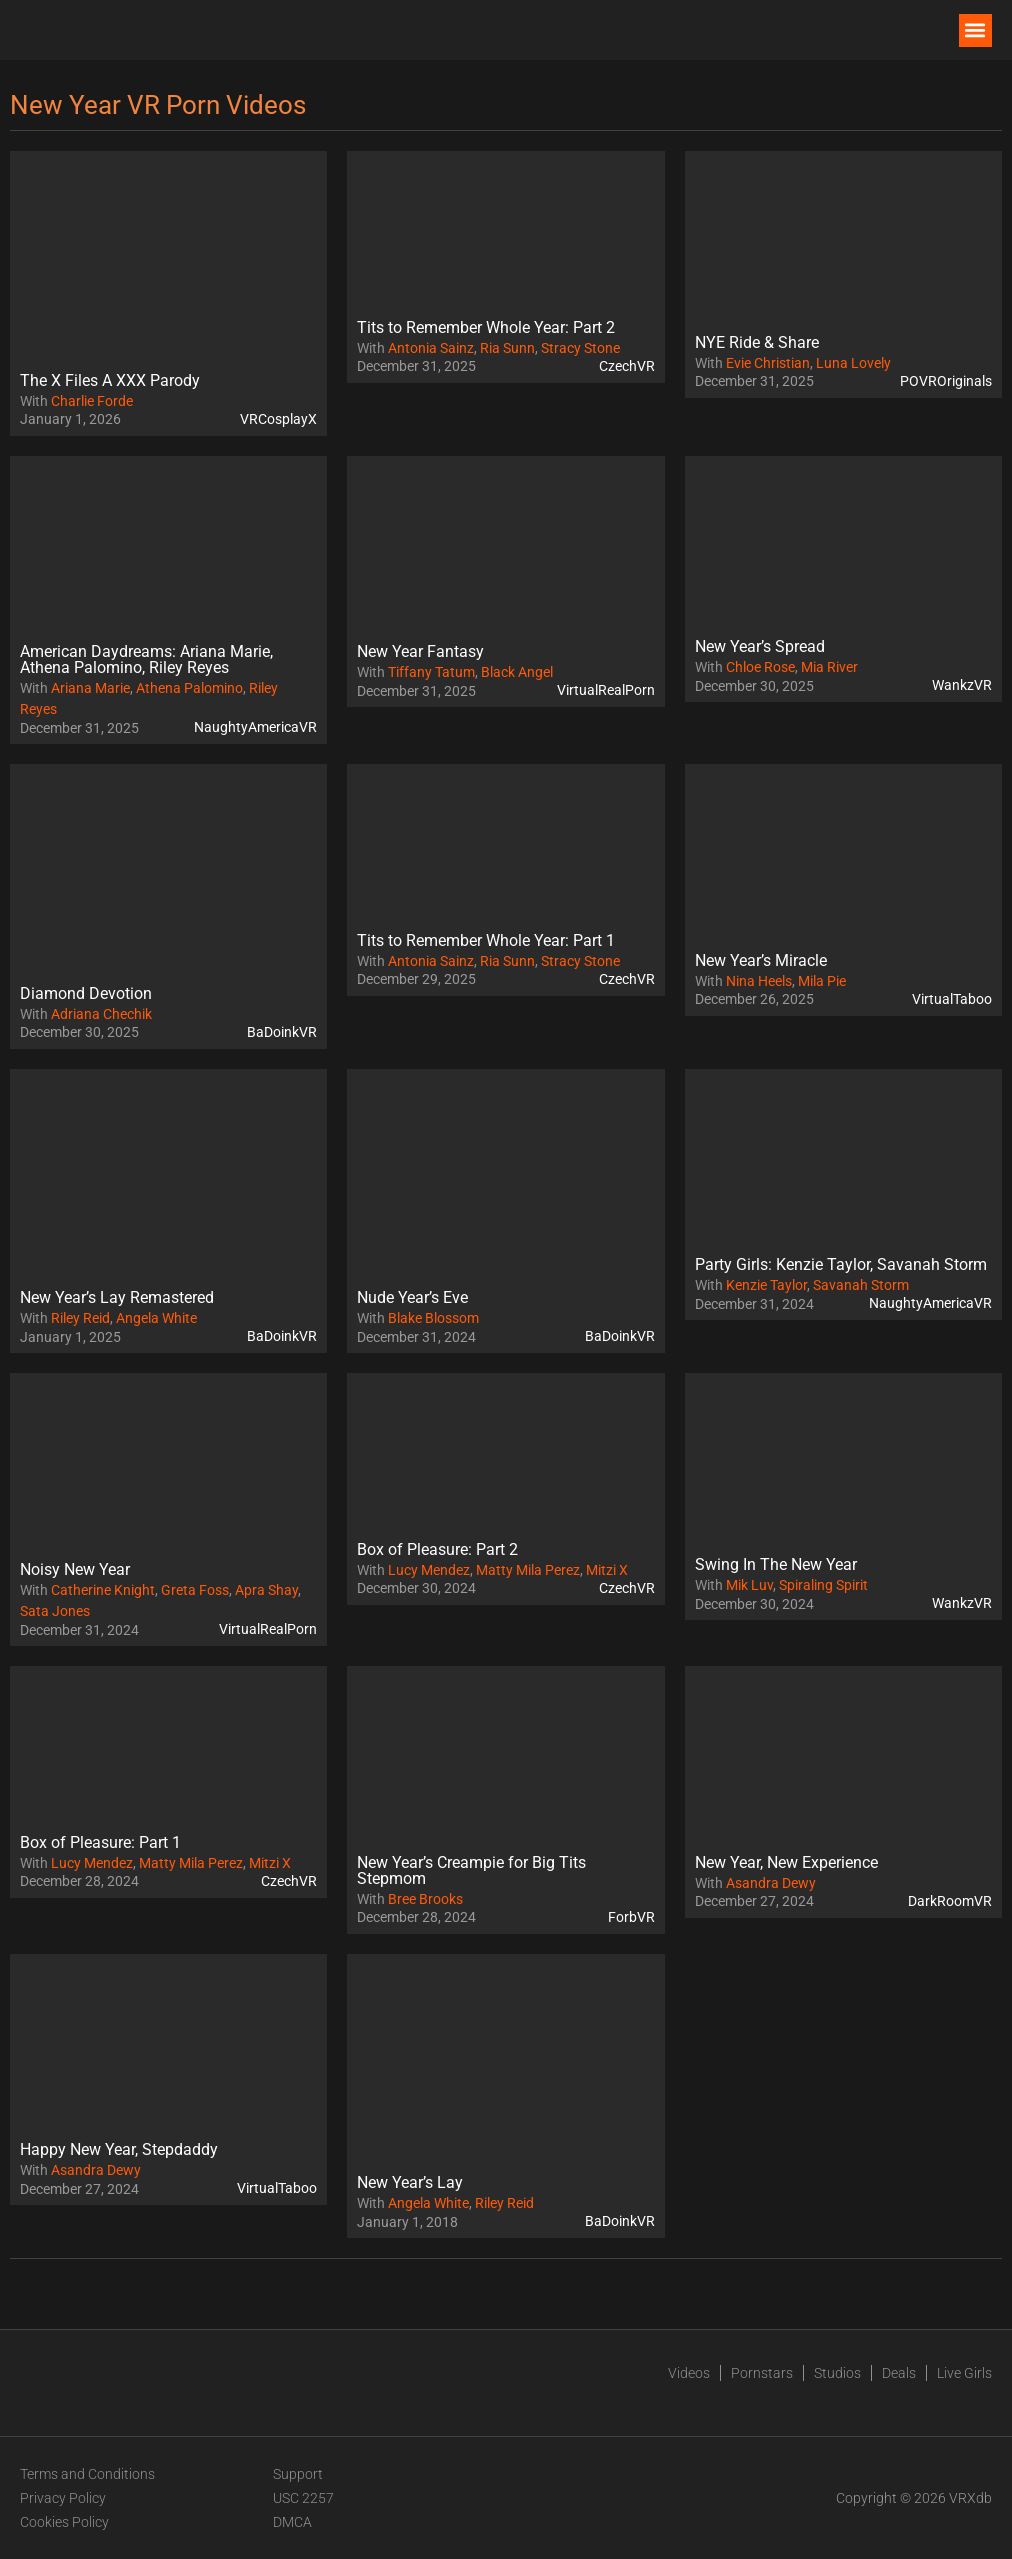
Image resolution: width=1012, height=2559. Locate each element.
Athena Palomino (189, 688)
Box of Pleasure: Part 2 (437, 1549)
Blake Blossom (433, 1318)
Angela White (156, 1318)
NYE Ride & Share (757, 342)
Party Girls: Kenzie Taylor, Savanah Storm (841, 1264)
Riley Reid (80, 1318)
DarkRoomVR (950, 1901)
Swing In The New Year (776, 1564)
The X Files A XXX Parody (110, 380)
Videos (689, 2373)
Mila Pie (822, 981)
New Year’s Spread (760, 646)
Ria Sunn (507, 348)
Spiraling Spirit (823, 1585)
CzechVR (627, 366)
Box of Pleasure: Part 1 (100, 1842)
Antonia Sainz (431, 348)
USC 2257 (303, 2498)
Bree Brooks (425, 1899)
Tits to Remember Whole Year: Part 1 (486, 940)
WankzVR (962, 685)
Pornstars (762, 2373)
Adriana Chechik (101, 1014)
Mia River (829, 667)
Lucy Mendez (429, 1570)
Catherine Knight (103, 1590)
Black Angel (517, 672)
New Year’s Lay (410, 2182)
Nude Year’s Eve (412, 1297)
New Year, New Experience (786, 1862)
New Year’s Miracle (761, 960)
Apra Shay (266, 1590)
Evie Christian (768, 363)
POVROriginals (946, 381)
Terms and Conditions (87, 2474)
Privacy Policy (63, 2498)
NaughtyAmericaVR (255, 727)
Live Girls (964, 2373)
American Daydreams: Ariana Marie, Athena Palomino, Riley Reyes (146, 659)
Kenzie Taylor (766, 1285)
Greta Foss (195, 1590)
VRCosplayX (278, 419)
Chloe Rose (760, 667)
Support (298, 2474)
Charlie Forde (92, 401)
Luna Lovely (853, 363)
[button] (975, 30)
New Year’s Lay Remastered (117, 1297)
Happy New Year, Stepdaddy (119, 2149)
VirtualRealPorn (606, 690)
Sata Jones (55, 1611)
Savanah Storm (861, 1285)
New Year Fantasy (420, 651)
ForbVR (631, 1917)
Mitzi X (607, 1570)
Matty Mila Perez (528, 1570)
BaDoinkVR (282, 1032)
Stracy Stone (580, 348)
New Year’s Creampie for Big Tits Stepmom (471, 1870)
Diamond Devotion (86, 993)
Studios (837, 2373)
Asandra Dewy (771, 1883)
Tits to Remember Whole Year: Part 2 (486, 327)
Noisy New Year (75, 1569)
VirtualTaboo (952, 999)
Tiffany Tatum (431, 672)
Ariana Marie (90, 688)
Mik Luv (749, 1585)
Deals (899, 2373)
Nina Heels (759, 981)
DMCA (292, 2522)
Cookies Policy (64, 2522)
